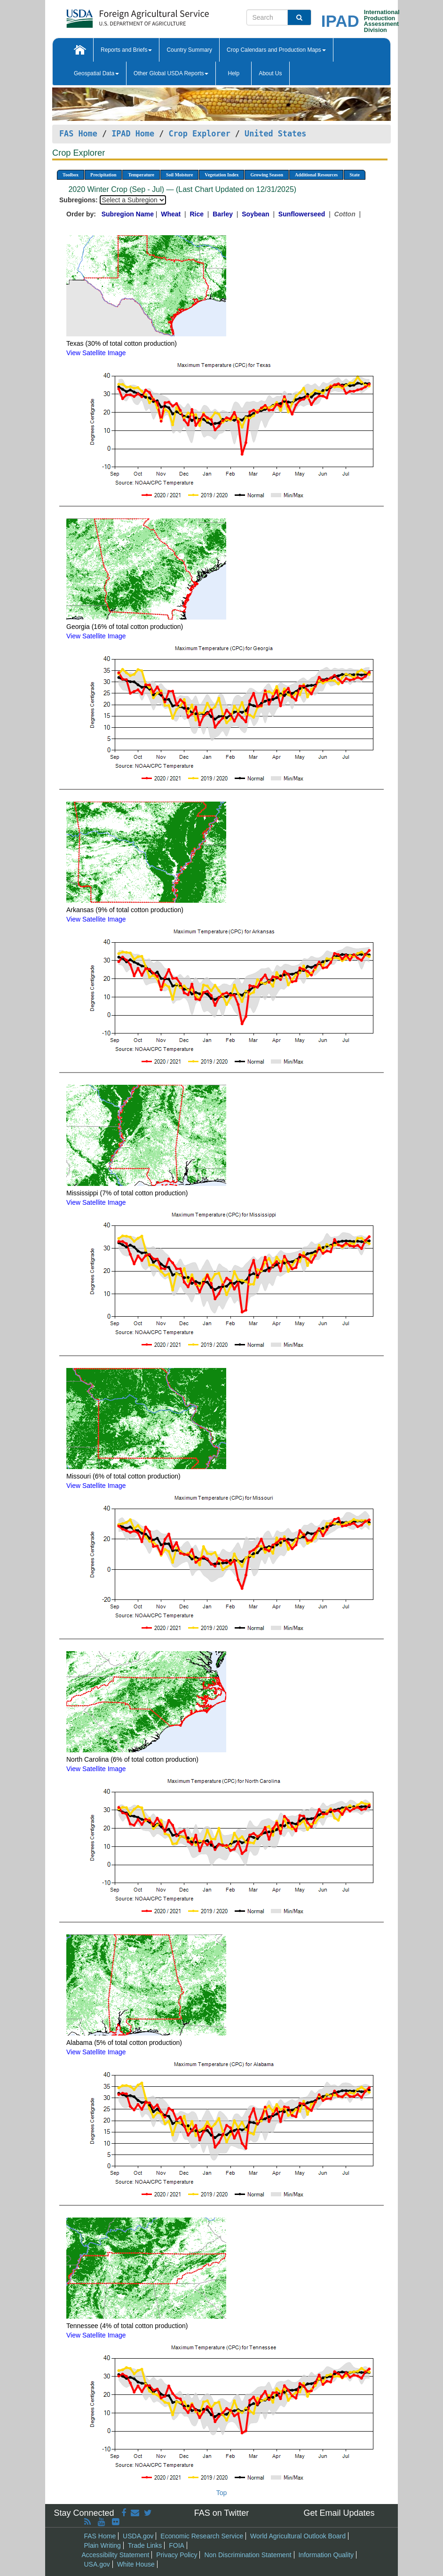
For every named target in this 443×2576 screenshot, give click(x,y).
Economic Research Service (201, 2536)
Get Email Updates (338, 2513)
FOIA (176, 2545)
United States (275, 133)
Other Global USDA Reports (171, 73)
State (354, 174)
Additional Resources (316, 174)
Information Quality (326, 2555)
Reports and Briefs (126, 50)
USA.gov (97, 2564)
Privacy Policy (176, 2555)
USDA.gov (138, 2536)
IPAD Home (132, 133)
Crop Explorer (199, 133)
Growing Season (266, 174)
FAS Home (78, 133)
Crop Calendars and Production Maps (276, 50)
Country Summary (189, 50)
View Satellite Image (96, 353)
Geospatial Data (96, 73)
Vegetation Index (221, 174)
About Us (270, 73)
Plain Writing (102, 2545)
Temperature (141, 174)
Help (233, 73)
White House (136, 2564)
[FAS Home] (114, 15)
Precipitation (103, 174)
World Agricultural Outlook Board (298, 2536)
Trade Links (145, 2545)
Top (221, 2492)
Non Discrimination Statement (247, 2555)
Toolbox (71, 174)
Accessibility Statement (116, 2555)
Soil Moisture (179, 174)
